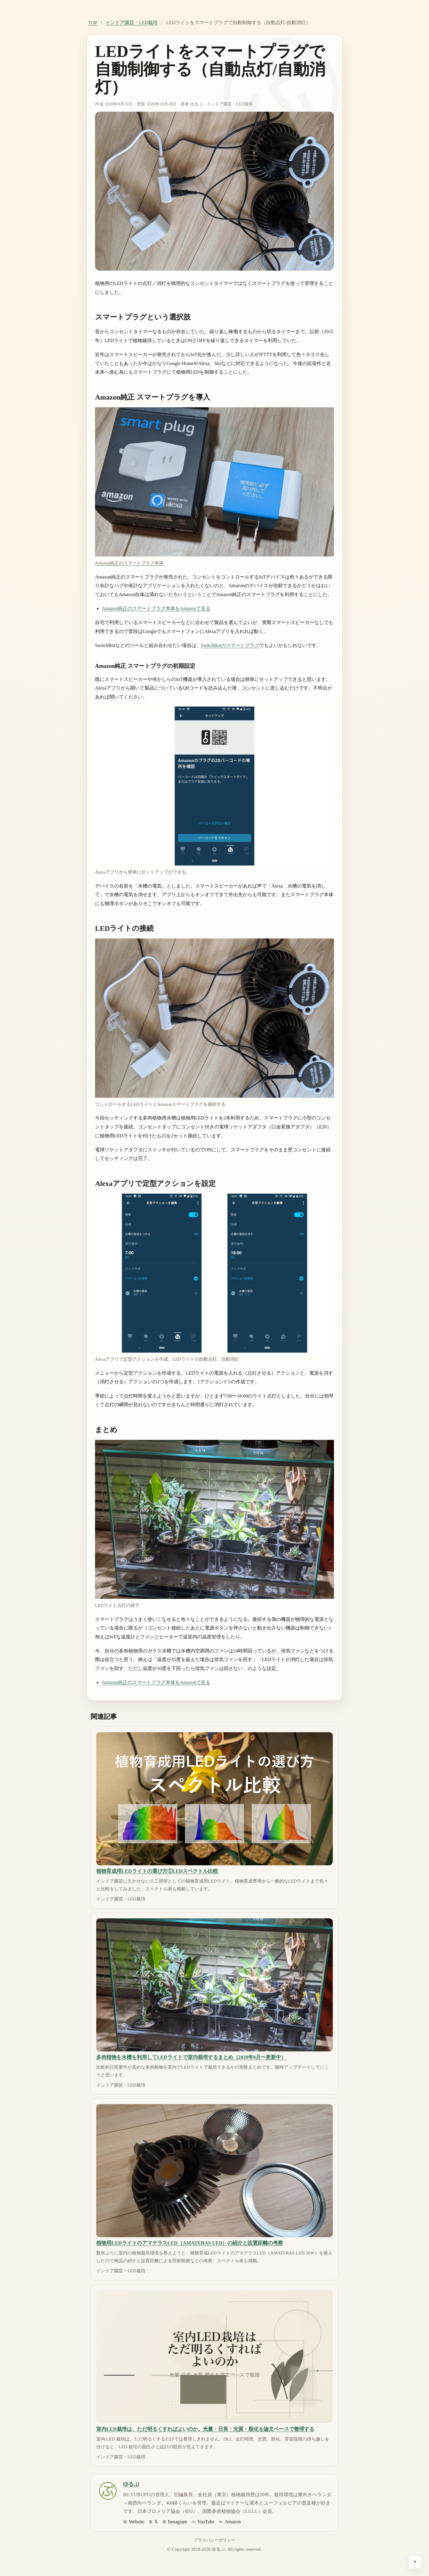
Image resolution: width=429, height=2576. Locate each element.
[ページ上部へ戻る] (415, 2562)
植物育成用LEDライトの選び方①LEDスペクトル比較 (157, 1871)
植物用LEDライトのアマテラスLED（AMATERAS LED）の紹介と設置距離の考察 (189, 2243)
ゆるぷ (196, 104)
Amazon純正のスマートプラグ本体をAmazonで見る (156, 608)
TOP (92, 22)
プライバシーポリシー (214, 2540)
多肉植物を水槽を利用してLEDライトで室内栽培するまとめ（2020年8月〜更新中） (191, 2057)
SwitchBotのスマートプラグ (230, 645)
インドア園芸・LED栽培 (131, 22)
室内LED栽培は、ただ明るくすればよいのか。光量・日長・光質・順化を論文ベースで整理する (205, 2429)
